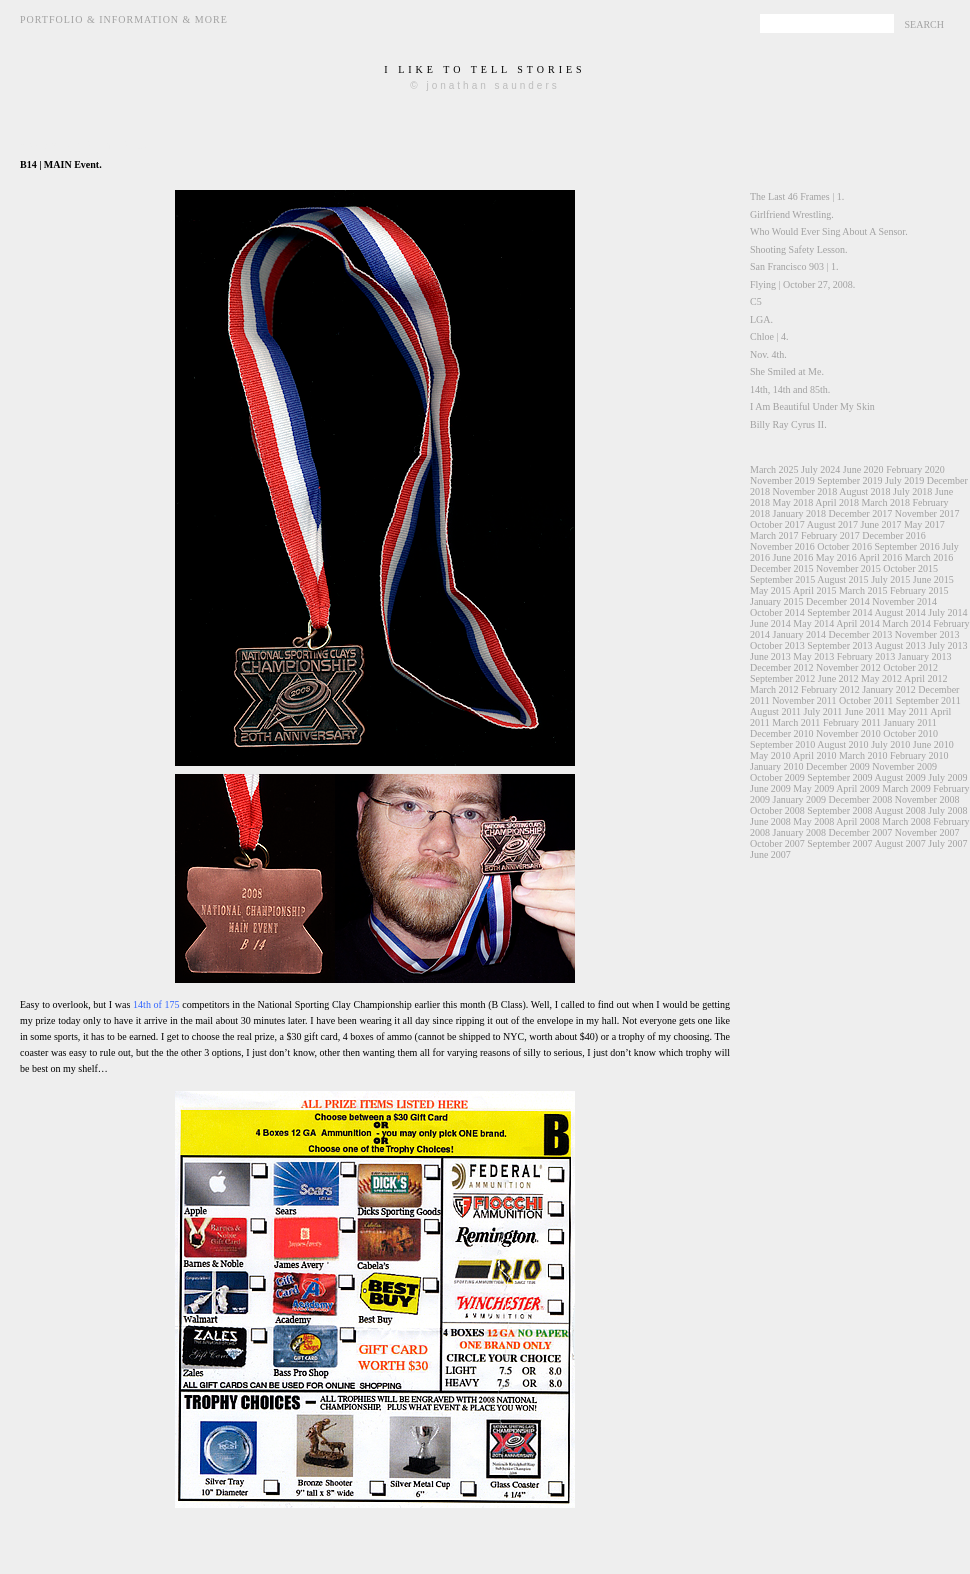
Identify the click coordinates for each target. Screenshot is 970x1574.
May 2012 (881, 678)
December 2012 (782, 667)
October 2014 (777, 612)
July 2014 (947, 612)
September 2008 (839, 810)
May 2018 (793, 502)
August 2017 (832, 524)
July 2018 (912, 491)
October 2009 (777, 777)
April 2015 (815, 590)
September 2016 (906, 546)
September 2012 (782, 678)
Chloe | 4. (769, 336)
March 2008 (906, 821)
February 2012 (830, 689)
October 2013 (777, 645)
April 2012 (926, 678)
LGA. (761, 319)
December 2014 (838, 601)
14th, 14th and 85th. (790, 389)
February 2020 (915, 469)
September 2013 (839, 645)
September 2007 (839, 843)
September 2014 (839, 612)
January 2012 (889, 689)
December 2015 (782, 568)
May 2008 (813, 821)
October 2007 (777, 843)
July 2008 (947, 810)
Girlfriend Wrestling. (792, 214)
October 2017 (777, 524)
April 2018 (837, 502)
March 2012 (774, 689)
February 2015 (919, 590)
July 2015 (890, 579)
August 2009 (899, 777)
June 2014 (770, 623)
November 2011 (804, 700)
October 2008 (777, 810)
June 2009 (770, 788)
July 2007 (947, 843)
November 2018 (805, 491)
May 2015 (770, 590)
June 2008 (770, 821)
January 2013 (925, 656)
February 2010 (919, 755)
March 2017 (774, 535)
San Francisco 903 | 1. (794, 266)
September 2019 (849, 480)
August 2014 (899, 612)
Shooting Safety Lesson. (799, 249)
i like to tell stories (484, 69)
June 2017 (881, 524)
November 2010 (848, 733)
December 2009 (838, 766)
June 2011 (865, 711)
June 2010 (933, 744)
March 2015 (863, 590)
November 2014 (904, 601)
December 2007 (861, 832)
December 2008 (861, 799)
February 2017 (830, 535)
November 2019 (782, 480)
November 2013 (927, 634)
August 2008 (899, 810)
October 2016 (844, 546)
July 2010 (890, 744)
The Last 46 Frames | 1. (797, 196)
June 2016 (793, 557)
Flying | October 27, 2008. (802, 284)
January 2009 (800, 799)
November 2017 (927, 513)
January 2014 (800, 634)
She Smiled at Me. (787, 371)
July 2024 (820, 469)
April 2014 (858, 623)
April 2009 (858, 788)
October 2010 (910, 733)
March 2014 (906, 623)
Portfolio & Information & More (124, 19)
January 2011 (910, 722)
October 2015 (910, 568)
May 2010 (770, 755)
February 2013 (866, 656)
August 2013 (899, 645)
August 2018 (864, 491)
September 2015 (782, 579)
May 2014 (813, 623)
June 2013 (770, 656)
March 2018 (885, 502)
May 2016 (836, 557)
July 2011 (823, 711)
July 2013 (947, 645)
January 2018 (800, 513)
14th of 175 (156, 1004)
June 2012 (838, 678)
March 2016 (929, 557)
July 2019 (904, 480)
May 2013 (813, 656)
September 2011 (928, 700)
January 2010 (777, 766)
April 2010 (815, 755)
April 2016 (881, 557)
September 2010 (782, 744)
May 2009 (813, 788)
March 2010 (863, 755)
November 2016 (782, 546)
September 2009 (839, 777)
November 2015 (848, 568)
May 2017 (924, 524)
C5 (756, 301)
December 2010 (782, 733)
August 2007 (899, 843)
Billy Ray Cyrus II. (788, 424)
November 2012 (848, 667)
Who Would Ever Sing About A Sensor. (829, 231)
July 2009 (947, 777)
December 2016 (894, 535)
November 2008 (927, 799)
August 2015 (842, 579)
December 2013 (861, 634)
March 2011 (796, 722)
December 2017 (861, 513)
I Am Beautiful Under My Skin (812, 406)
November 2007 (927, 832)
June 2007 (770, 854)
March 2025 (774, 469)
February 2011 (852, 722)
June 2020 (863, 469)
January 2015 (777, 601)
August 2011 (775, 711)
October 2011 (866, 700)
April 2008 (858, 821)
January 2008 (800, 832)
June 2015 (933, 579)
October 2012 (910, 667)
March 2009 (906, 788)
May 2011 (908, 711)
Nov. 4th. (768, 354)
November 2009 (904, 766)
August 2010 (842, 744)
